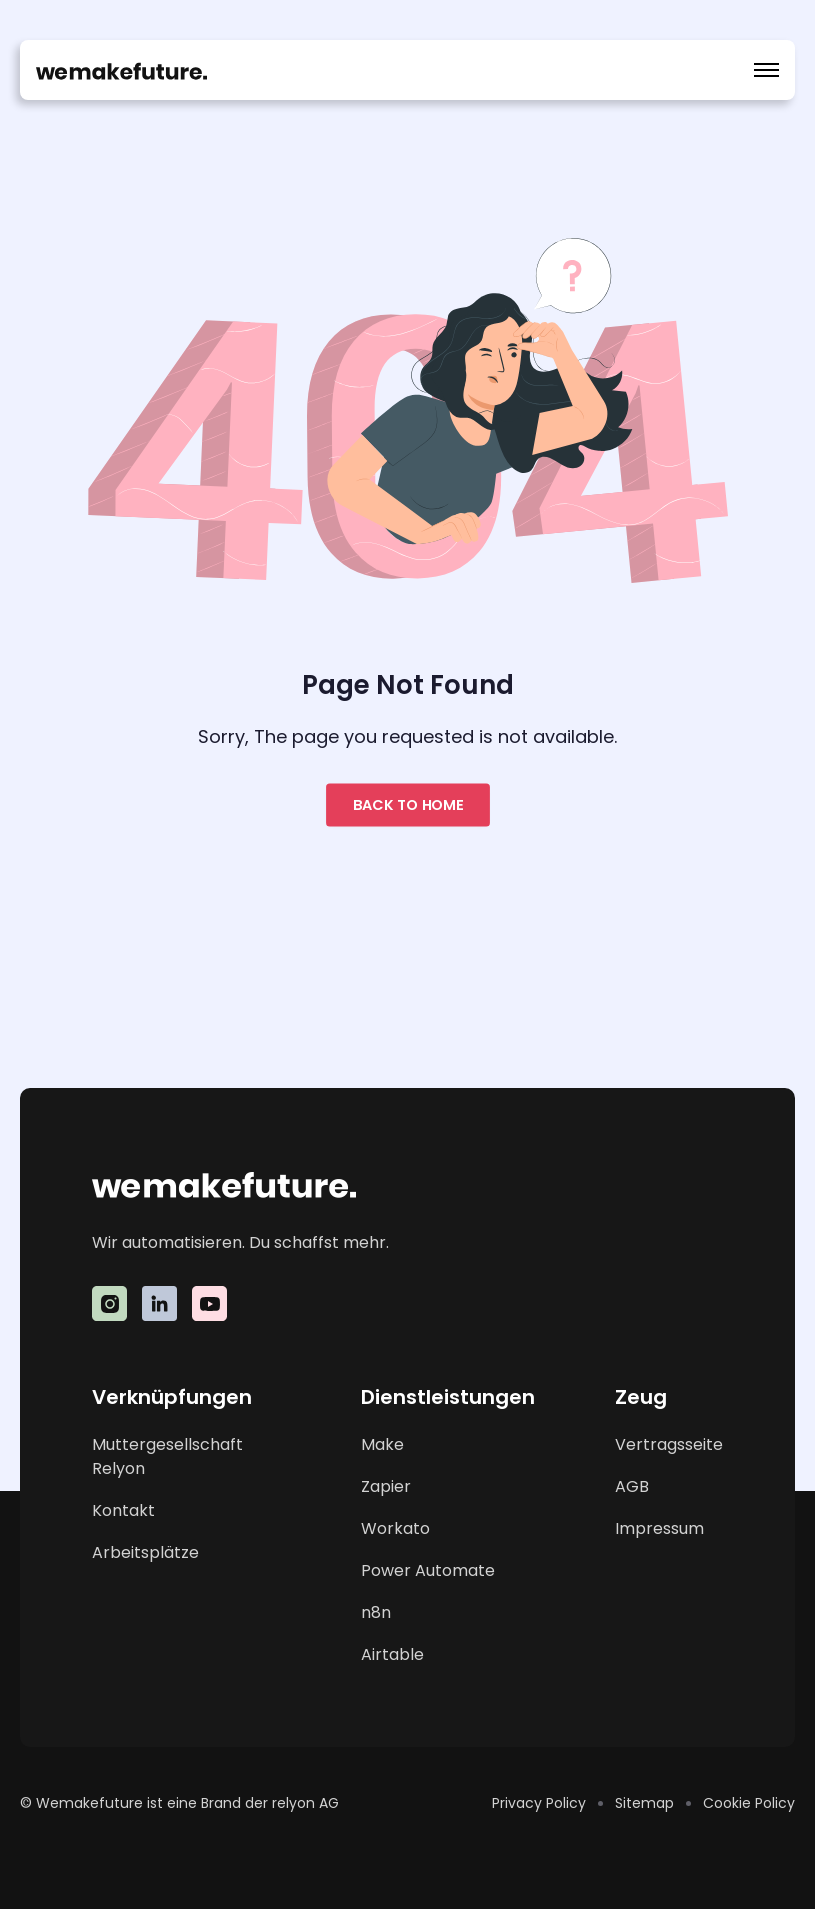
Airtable (392, 1654)
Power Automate (428, 1570)
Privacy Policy (539, 1803)
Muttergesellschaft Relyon (167, 1456)
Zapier (386, 1486)
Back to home (408, 804)
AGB (632, 1486)
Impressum (659, 1528)
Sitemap (644, 1803)
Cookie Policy (749, 1803)
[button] (766, 70)
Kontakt (123, 1510)
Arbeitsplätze (145, 1552)
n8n (376, 1612)
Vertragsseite (669, 1444)
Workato (395, 1528)
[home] (121, 70)
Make (382, 1444)
